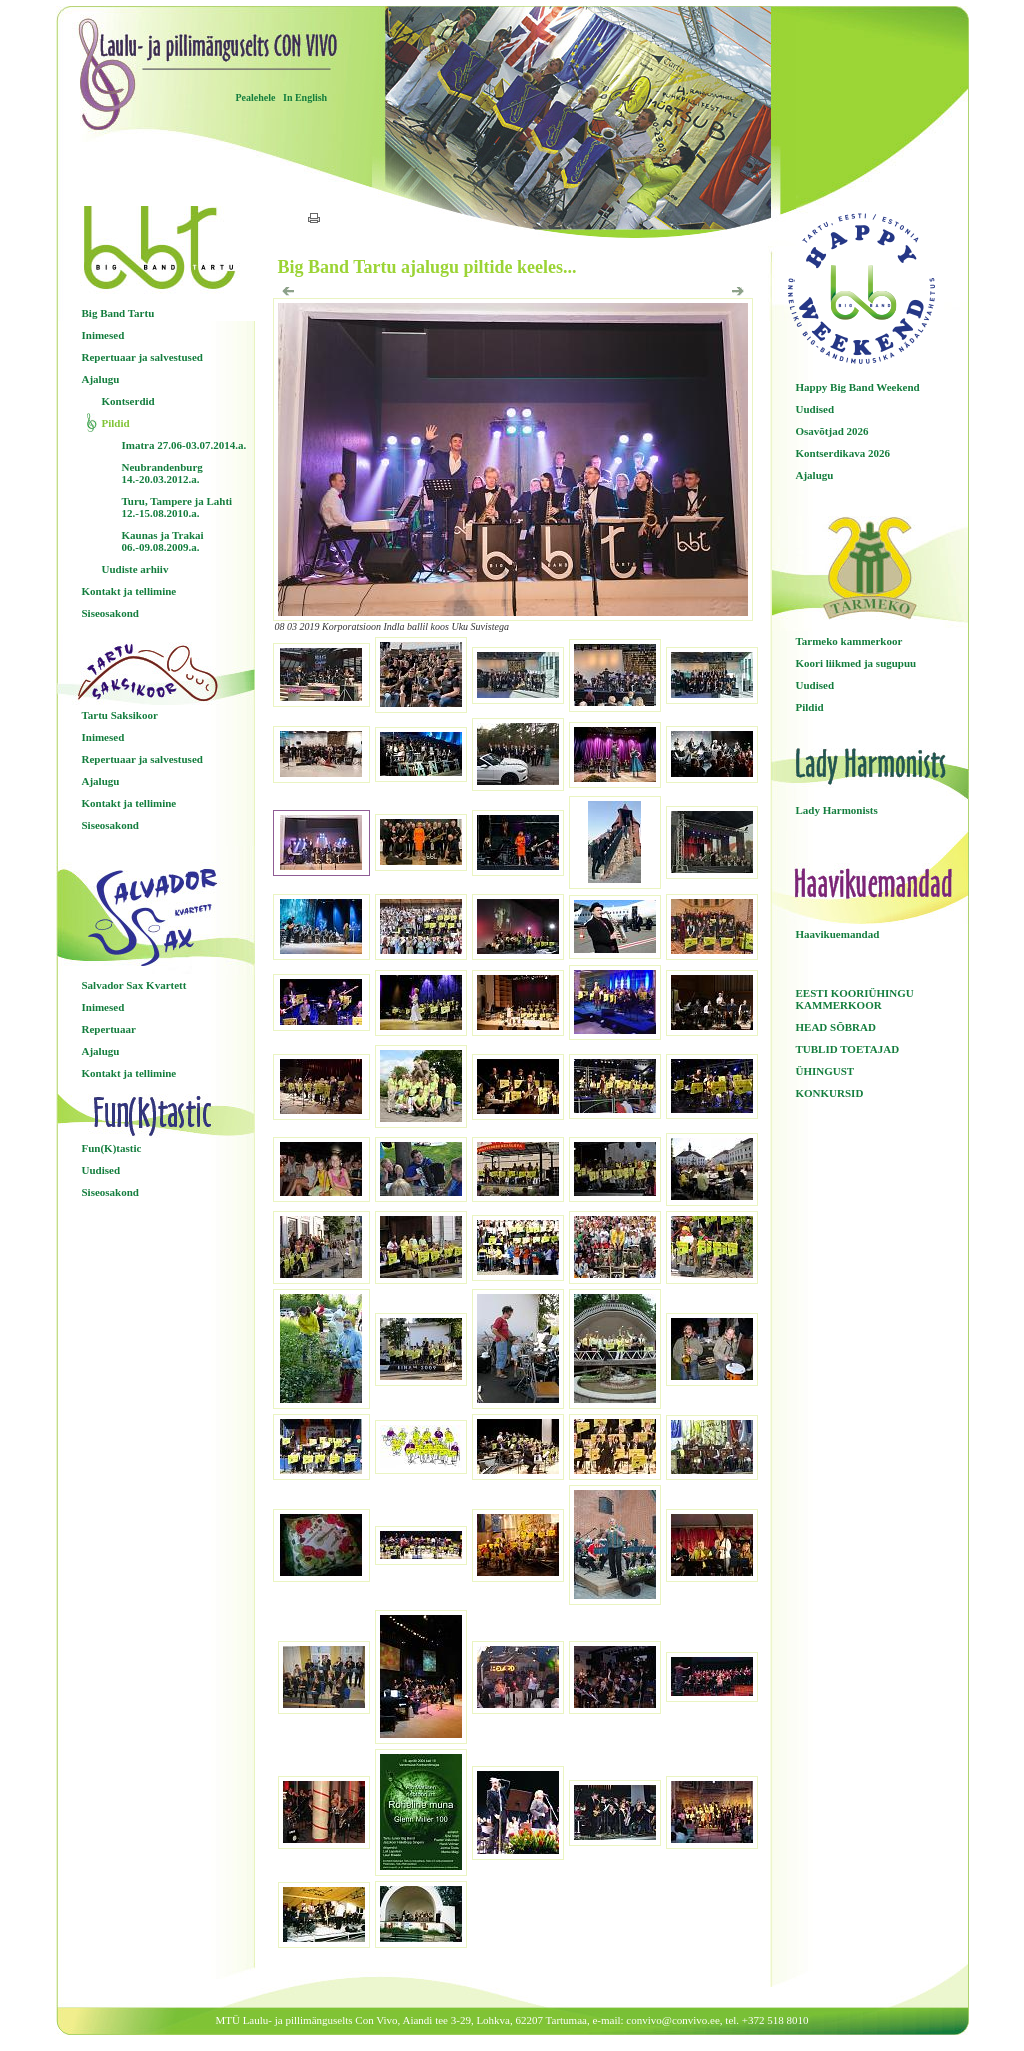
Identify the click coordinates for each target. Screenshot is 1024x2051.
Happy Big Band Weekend (858, 387)
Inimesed (103, 335)
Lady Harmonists (837, 810)
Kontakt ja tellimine (129, 591)
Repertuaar (109, 1029)
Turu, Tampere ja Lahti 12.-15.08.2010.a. (177, 507)
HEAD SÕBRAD (836, 1027)
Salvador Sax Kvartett (134, 985)
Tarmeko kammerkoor (849, 641)
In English (305, 97)
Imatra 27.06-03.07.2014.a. (184, 445)
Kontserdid (128, 401)
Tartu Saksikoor (120, 715)
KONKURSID (830, 1093)
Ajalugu (101, 379)
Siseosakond (110, 613)
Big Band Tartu (118, 313)
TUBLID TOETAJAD (848, 1049)
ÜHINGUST (825, 1071)
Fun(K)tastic (112, 1148)
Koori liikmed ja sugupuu (856, 663)
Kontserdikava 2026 (843, 453)
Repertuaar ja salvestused (142, 357)
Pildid (116, 423)
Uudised (101, 1170)
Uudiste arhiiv (135, 569)
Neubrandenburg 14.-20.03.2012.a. (162, 473)
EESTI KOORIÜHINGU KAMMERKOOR (855, 999)
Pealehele (256, 97)
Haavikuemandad (838, 934)
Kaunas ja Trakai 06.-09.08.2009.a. (163, 541)
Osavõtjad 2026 (832, 431)
